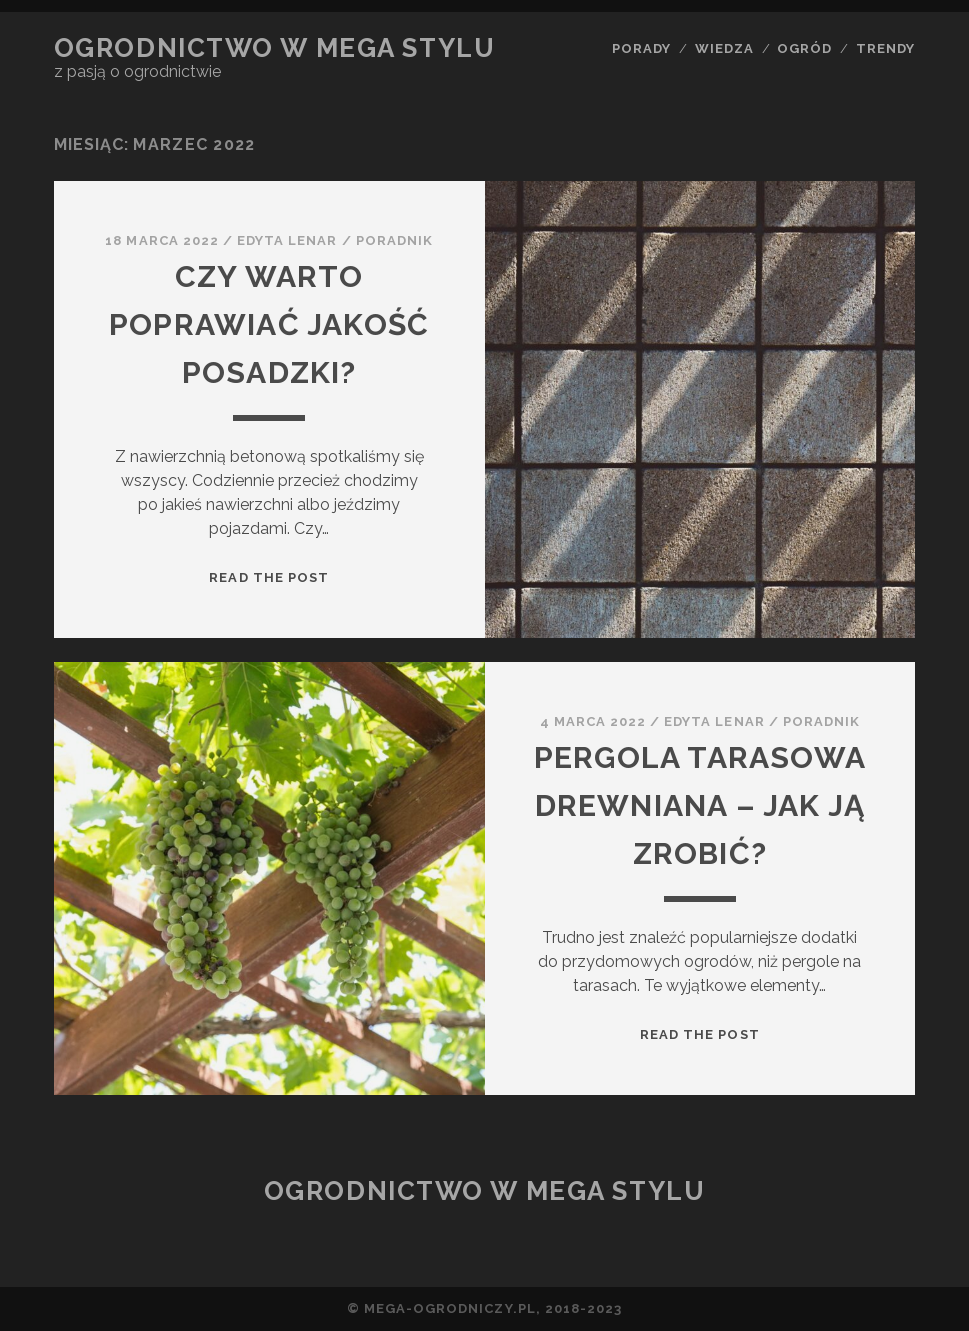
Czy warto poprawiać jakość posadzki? (269, 324)
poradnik (394, 240)
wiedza (724, 48)
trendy (885, 48)
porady (641, 48)
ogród (804, 48)
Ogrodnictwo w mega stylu (274, 48)
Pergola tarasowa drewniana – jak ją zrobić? (700, 805)
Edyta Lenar (287, 240)
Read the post (269, 577)
